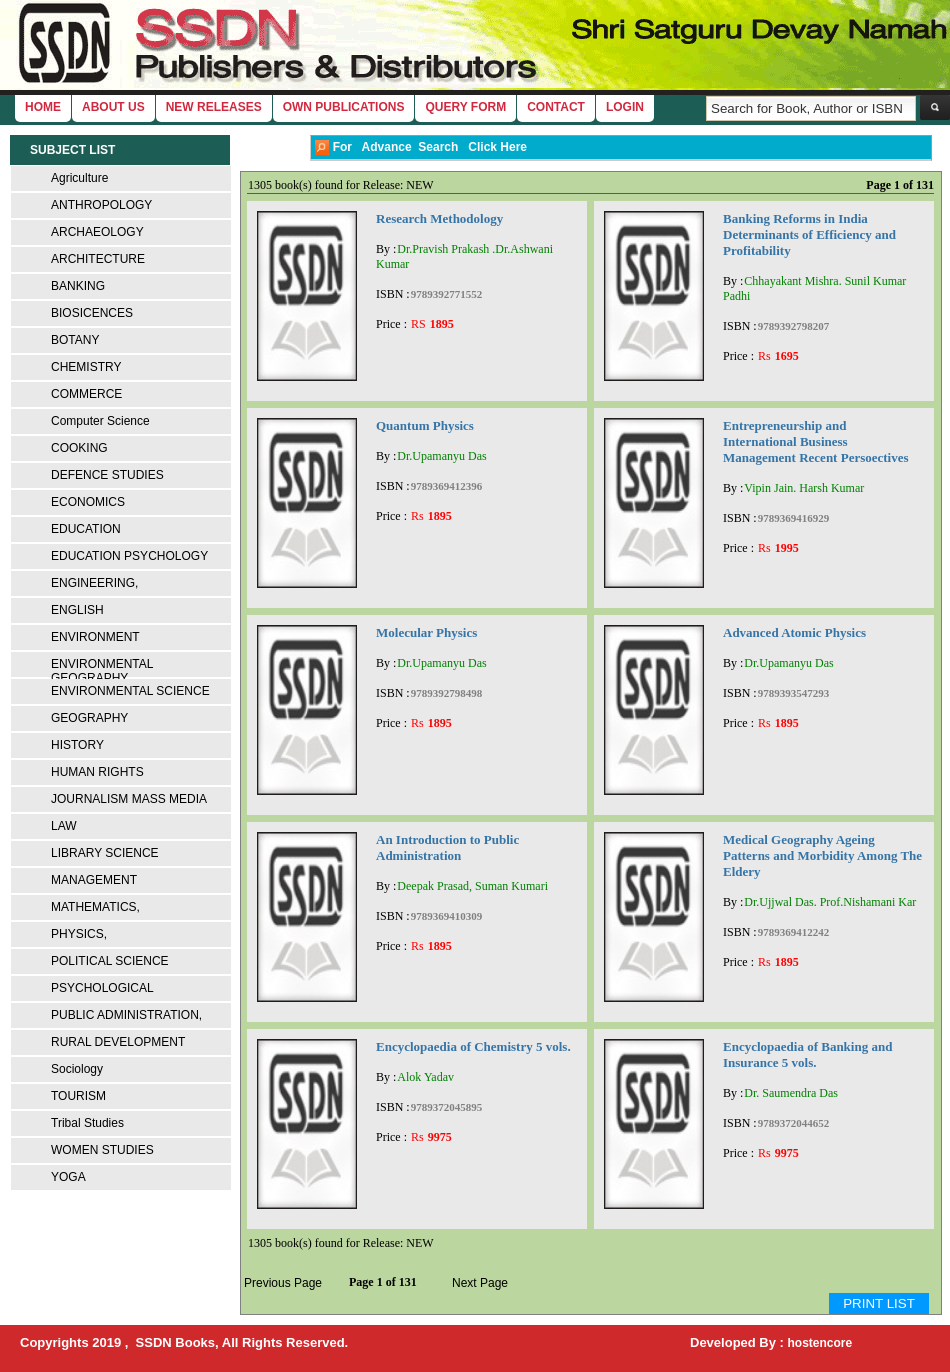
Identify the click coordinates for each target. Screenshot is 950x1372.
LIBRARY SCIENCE (105, 853)
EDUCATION (86, 529)
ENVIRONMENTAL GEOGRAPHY (102, 671)
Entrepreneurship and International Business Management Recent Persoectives (816, 441)
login (625, 107)
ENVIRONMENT (95, 637)
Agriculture (79, 178)
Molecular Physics (426, 632)
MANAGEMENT (94, 880)
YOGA (68, 1177)
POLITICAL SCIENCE (110, 961)
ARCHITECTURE (98, 259)
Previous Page (283, 1283)
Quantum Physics (425, 425)
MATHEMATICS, (95, 907)
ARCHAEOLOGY (97, 232)
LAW (64, 826)
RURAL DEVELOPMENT (118, 1042)
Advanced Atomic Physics (794, 632)
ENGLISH (77, 610)
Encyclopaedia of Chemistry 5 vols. (473, 1046)
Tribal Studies (87, 1123)
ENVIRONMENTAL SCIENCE (130, 691)
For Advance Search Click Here (421, 147)
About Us (113, 107)
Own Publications (344, 107)
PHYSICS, (79, 934)
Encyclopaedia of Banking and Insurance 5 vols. (807, 1054)
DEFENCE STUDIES (107, 475)
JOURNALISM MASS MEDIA (129, 799)
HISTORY (77, 745)
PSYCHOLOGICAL (102, 988)
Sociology (77, 1069)
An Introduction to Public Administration (447, 847)
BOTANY (75, 340)
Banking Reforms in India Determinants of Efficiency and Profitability (809, 234)
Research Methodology (439, 218)
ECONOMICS (88, 502)
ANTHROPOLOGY (101, 205)
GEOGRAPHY (89, 718)
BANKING (78, 286)
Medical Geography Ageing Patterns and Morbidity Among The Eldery (822, 855)
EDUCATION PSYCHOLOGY (129, 556)
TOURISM (78, 1096)
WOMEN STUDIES (102, 1150)
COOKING (79, 448)
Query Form (465, 107)
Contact (556, 107)
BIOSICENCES (92, 313)
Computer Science (100, 421)
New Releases (214, 107)
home (43, 107)
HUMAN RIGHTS (97, 772)
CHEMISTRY (86, 367)
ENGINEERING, (94, 583)
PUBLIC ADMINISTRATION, (126, 1015)
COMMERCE (86, 394)
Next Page (480, 1283)
